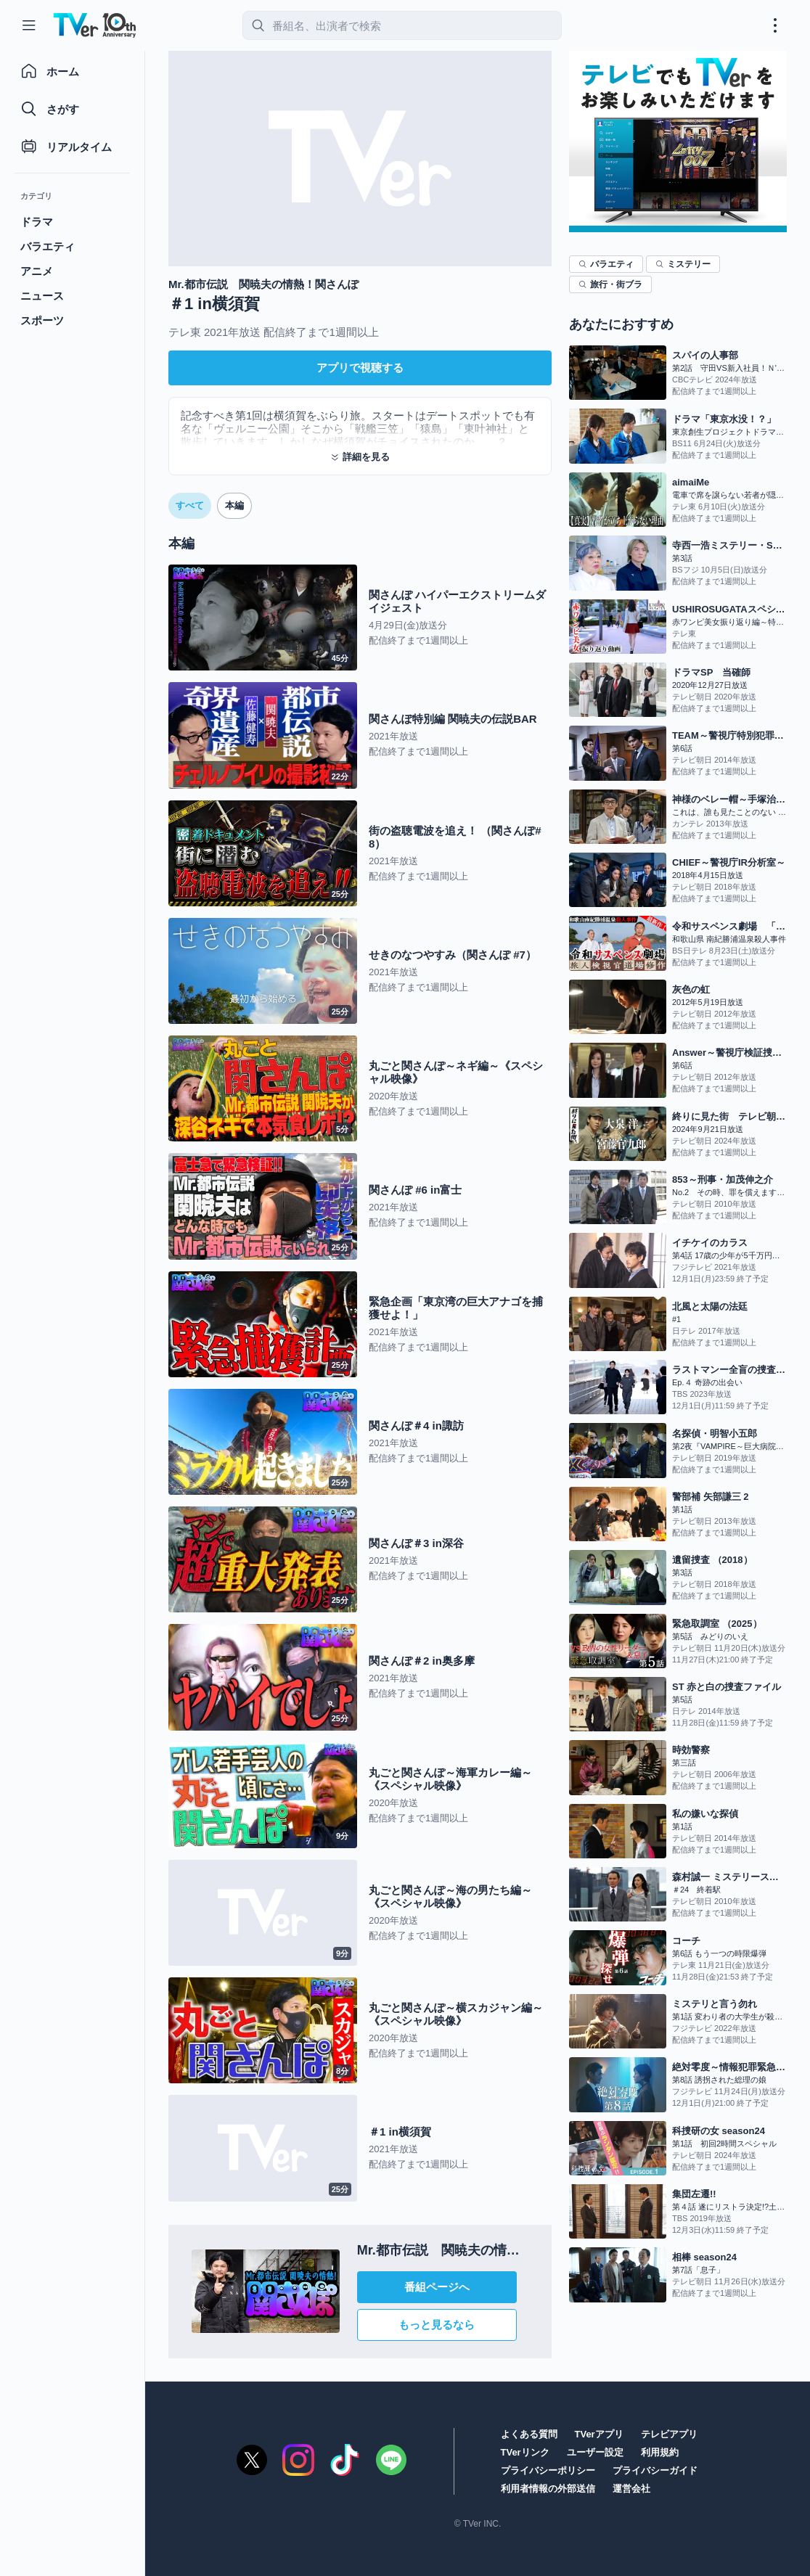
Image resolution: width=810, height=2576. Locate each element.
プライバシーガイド (655, 2470)
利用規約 (660, 2452)
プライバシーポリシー (548, 2470)
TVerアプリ (599, 2434)
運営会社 (631, 2488)
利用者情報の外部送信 (548, 2488)
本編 (234, 505)
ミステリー (683, 264)
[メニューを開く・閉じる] (775, 25)
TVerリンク (525, 2452)
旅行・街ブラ (610, 284)
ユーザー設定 (595, 2452)
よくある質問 (529, 2434)
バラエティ (606, 264)
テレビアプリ (669, 2434)
